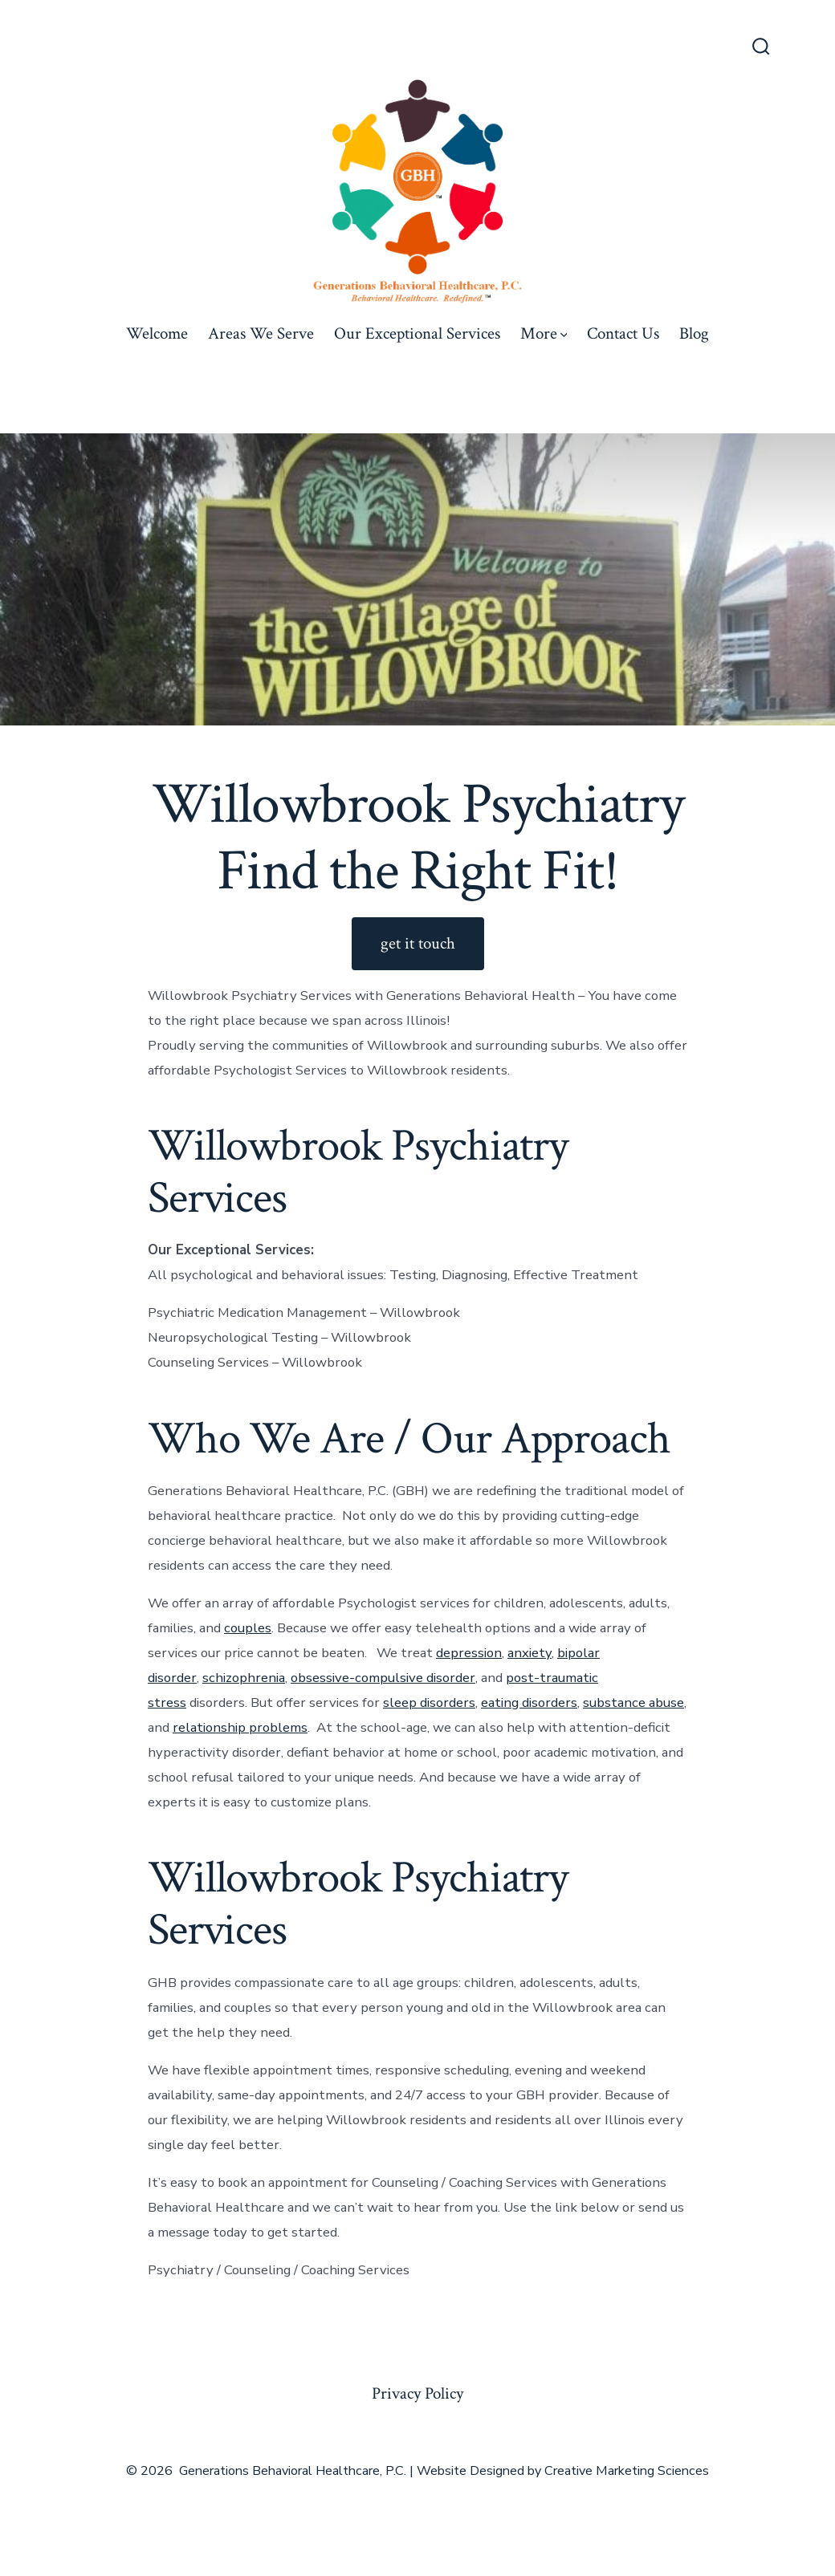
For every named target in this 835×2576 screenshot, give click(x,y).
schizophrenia (243, 1677)
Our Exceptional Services (417, 333)
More (544, 333)
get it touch (418, 943)
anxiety (529, 1653)
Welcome (157, 333)
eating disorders (529, 1702)
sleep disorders (429, 1702)
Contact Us (623, 333)
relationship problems (240, 1727)
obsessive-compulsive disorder (383, 1677)
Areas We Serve (261, 333)
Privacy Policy (417, 2393)
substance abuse (633, 1702)
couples (247, 1628)
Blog (694, 333)
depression (469, 1653)
